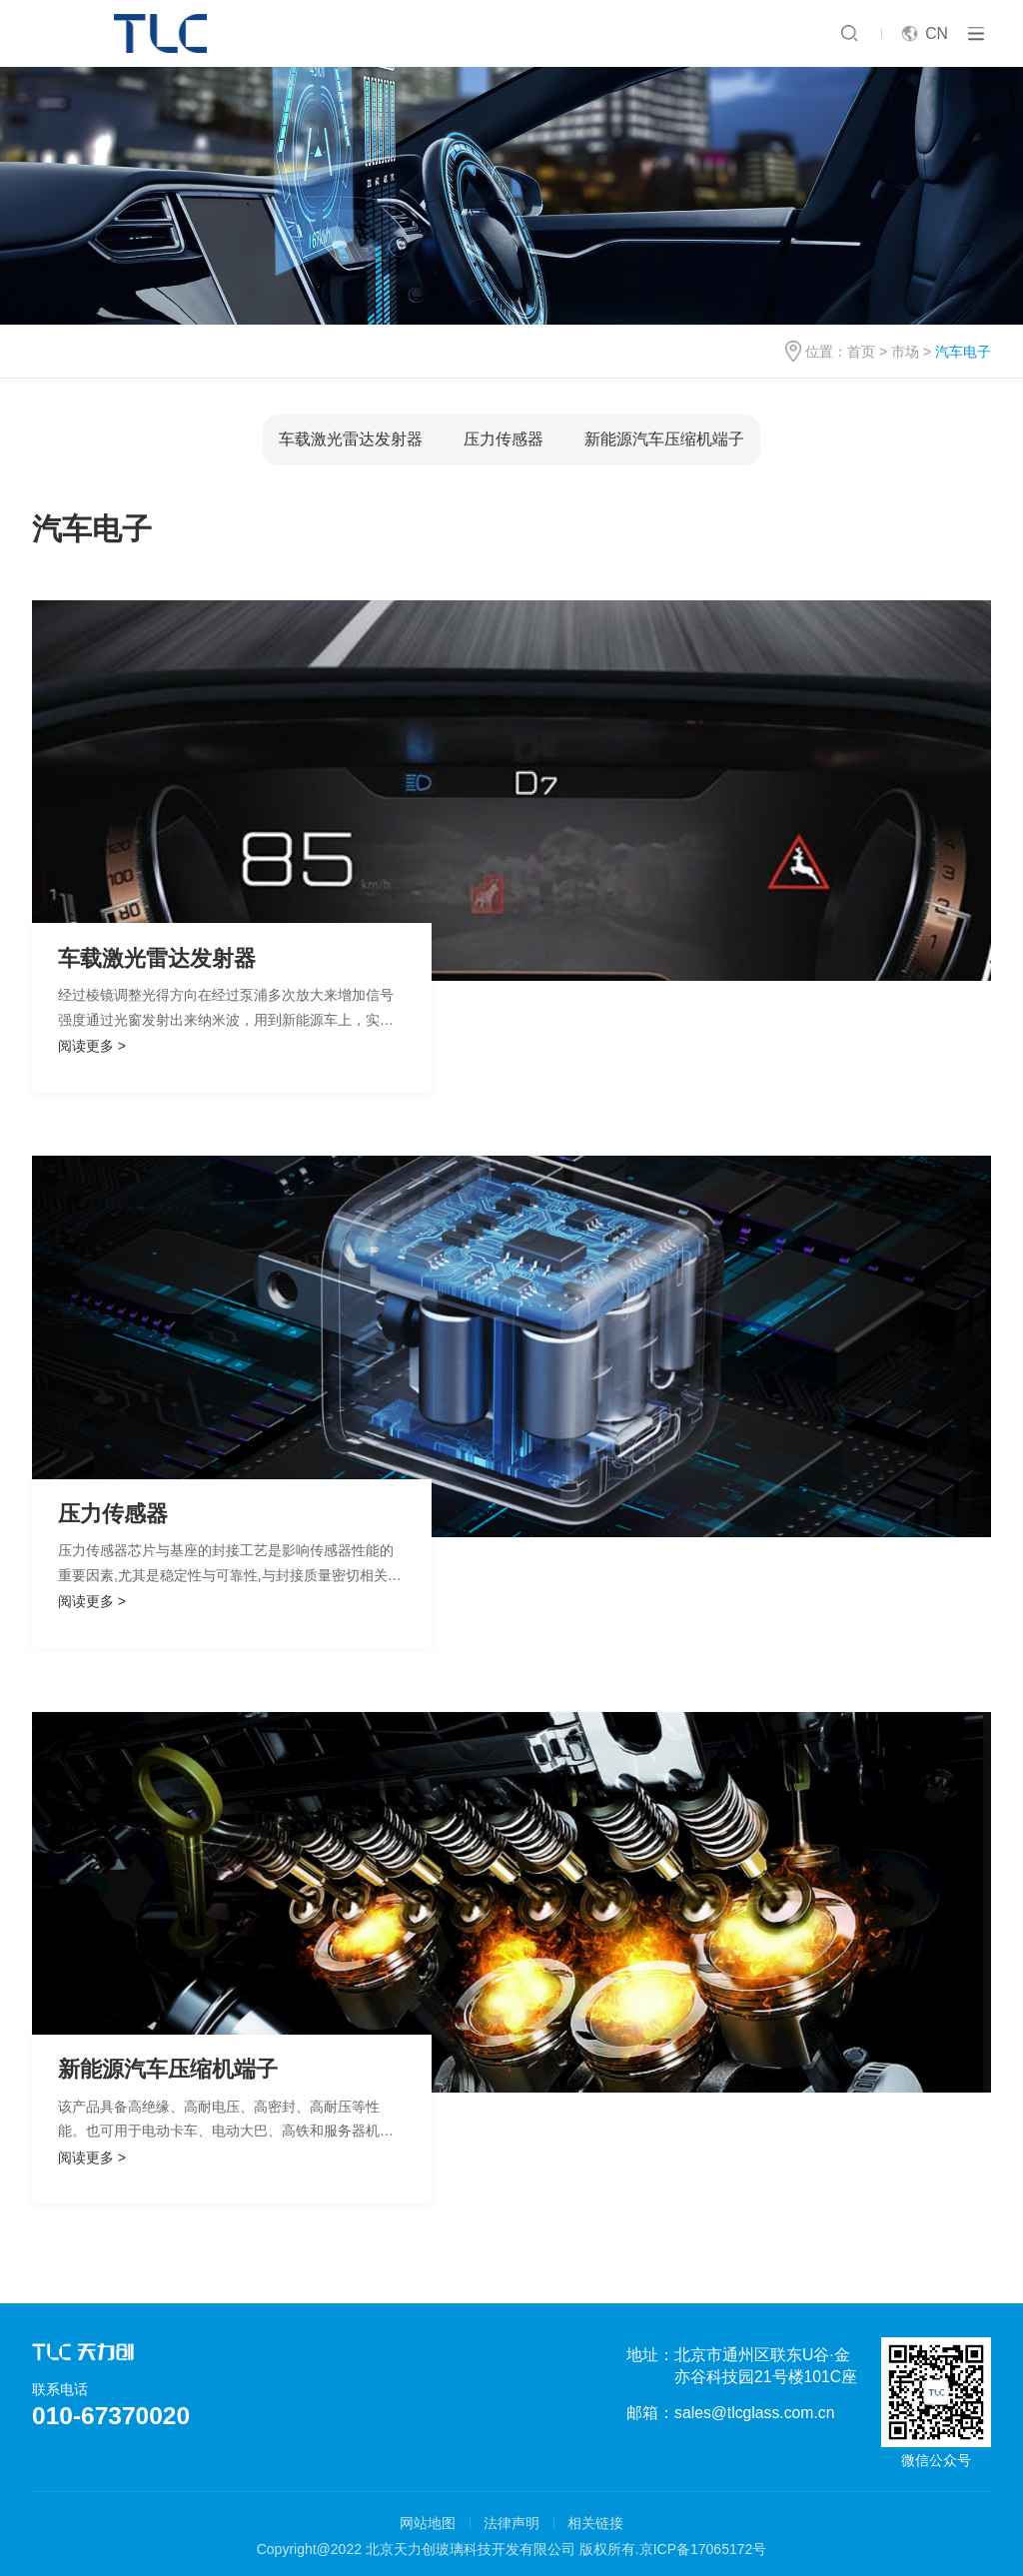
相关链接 (595, 2523)
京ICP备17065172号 (703, 2549)
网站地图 (428, 2523)
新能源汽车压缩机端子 (664, 438)
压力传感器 (503, 438)
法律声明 (511, 2523)
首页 (861, 352)
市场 (905, 352)
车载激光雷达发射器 (351, 438)
